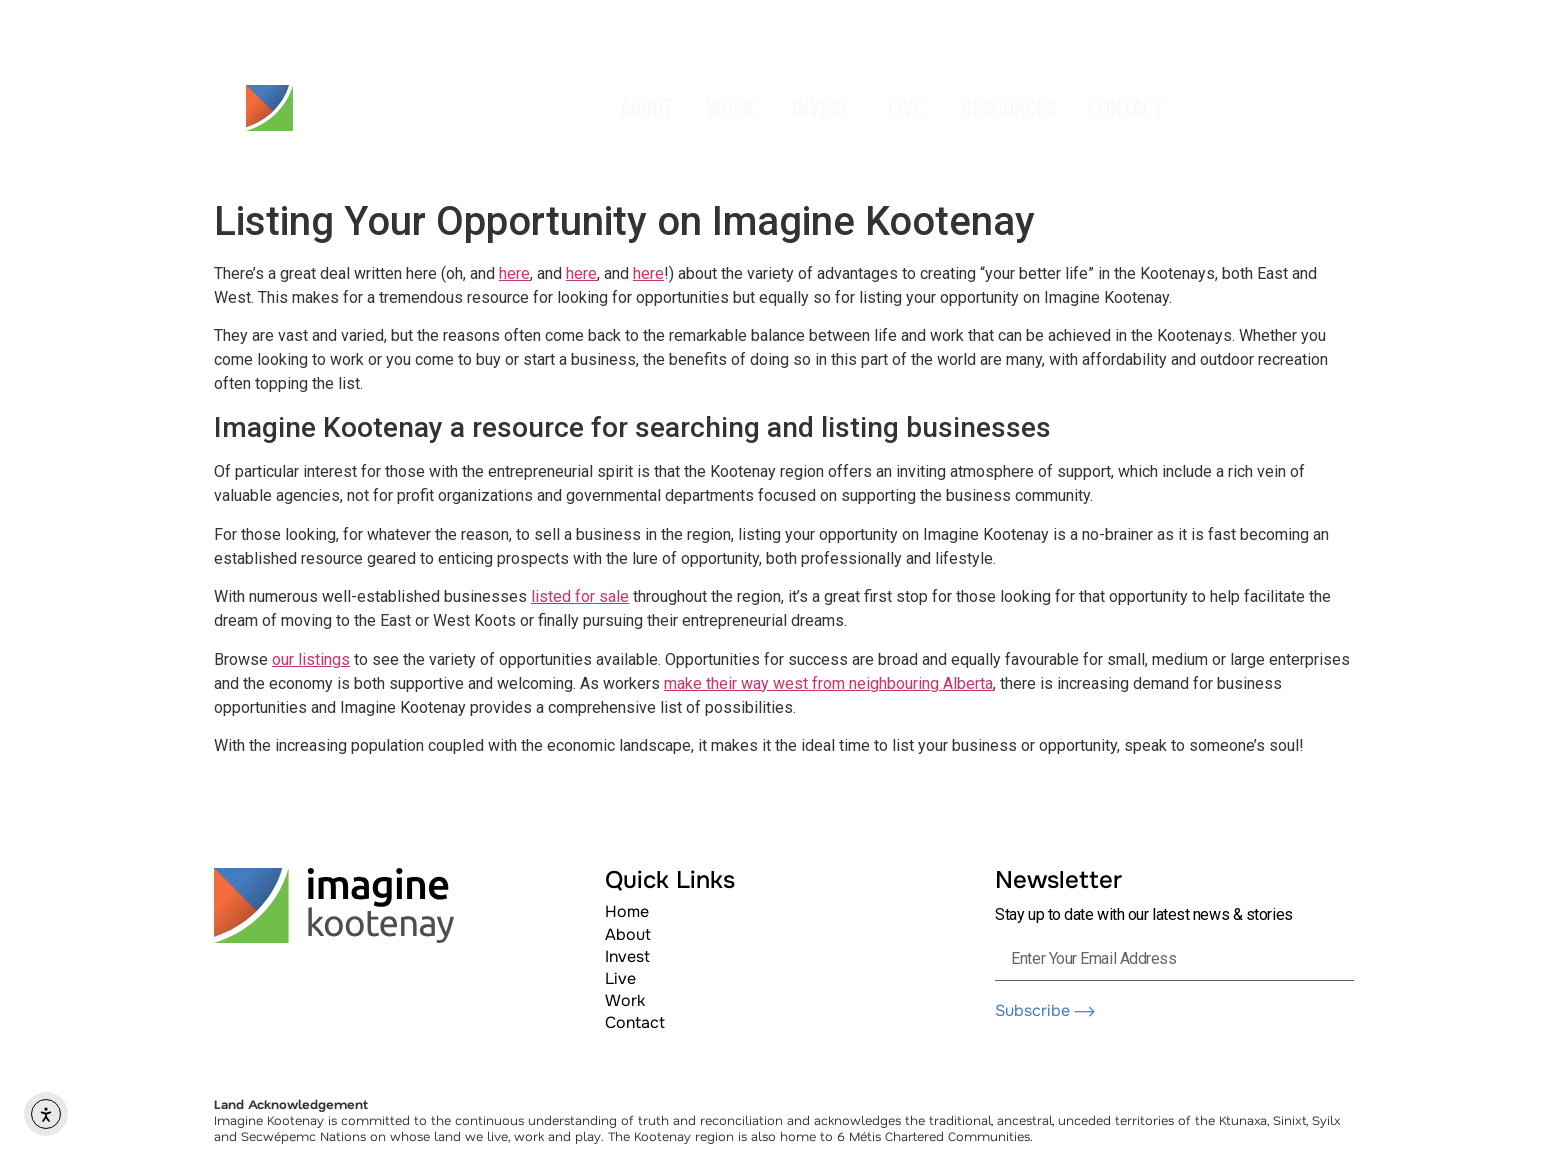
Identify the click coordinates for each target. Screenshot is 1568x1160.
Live (620, 978)
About (628, 934)
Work (625, 1000)
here (514, 273)
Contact (635, 1022)
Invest (627, 956)
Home (627, 911)
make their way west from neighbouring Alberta (828, 683)
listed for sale (580, 596)
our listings (311, 659)
